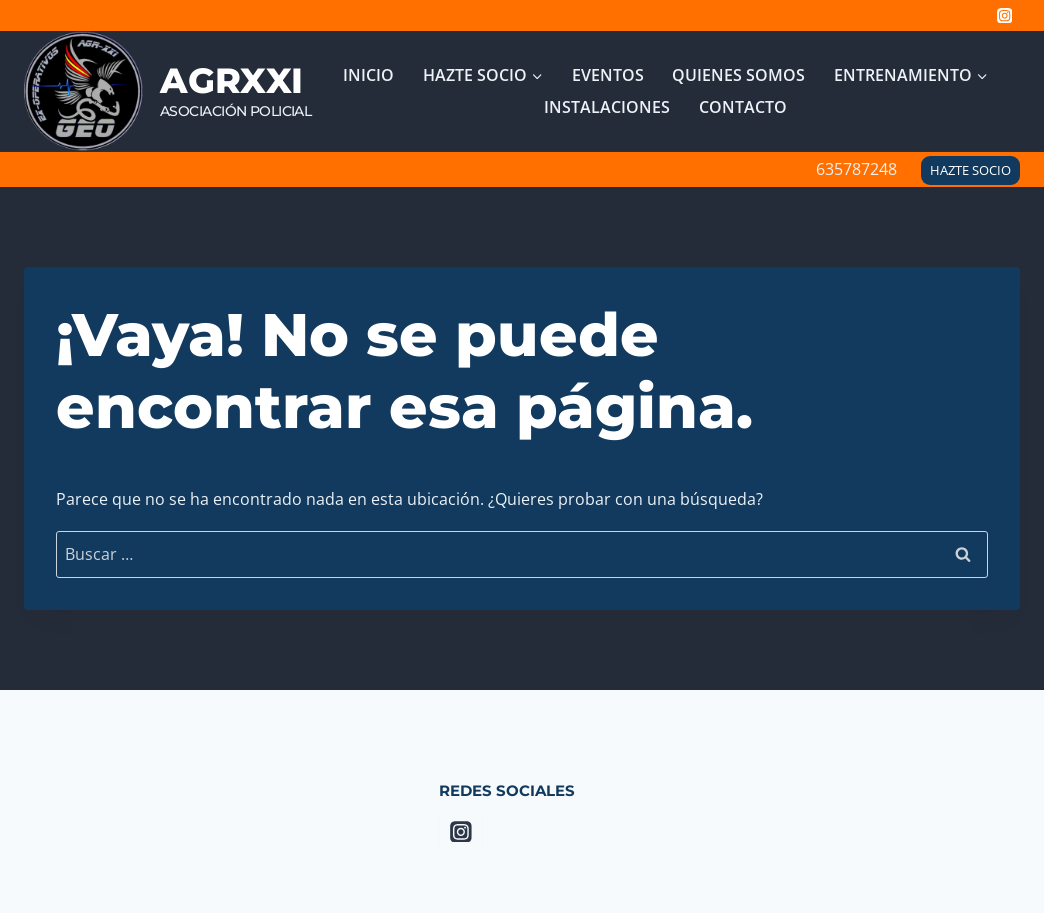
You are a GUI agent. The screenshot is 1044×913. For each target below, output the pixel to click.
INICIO (368, 75)
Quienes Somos (738, 75)
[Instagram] (1004, 15)
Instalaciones (607, 107)
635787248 (856, 169)
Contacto (743, 107)
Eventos (608, 75)
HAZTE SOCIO (970, 170)
